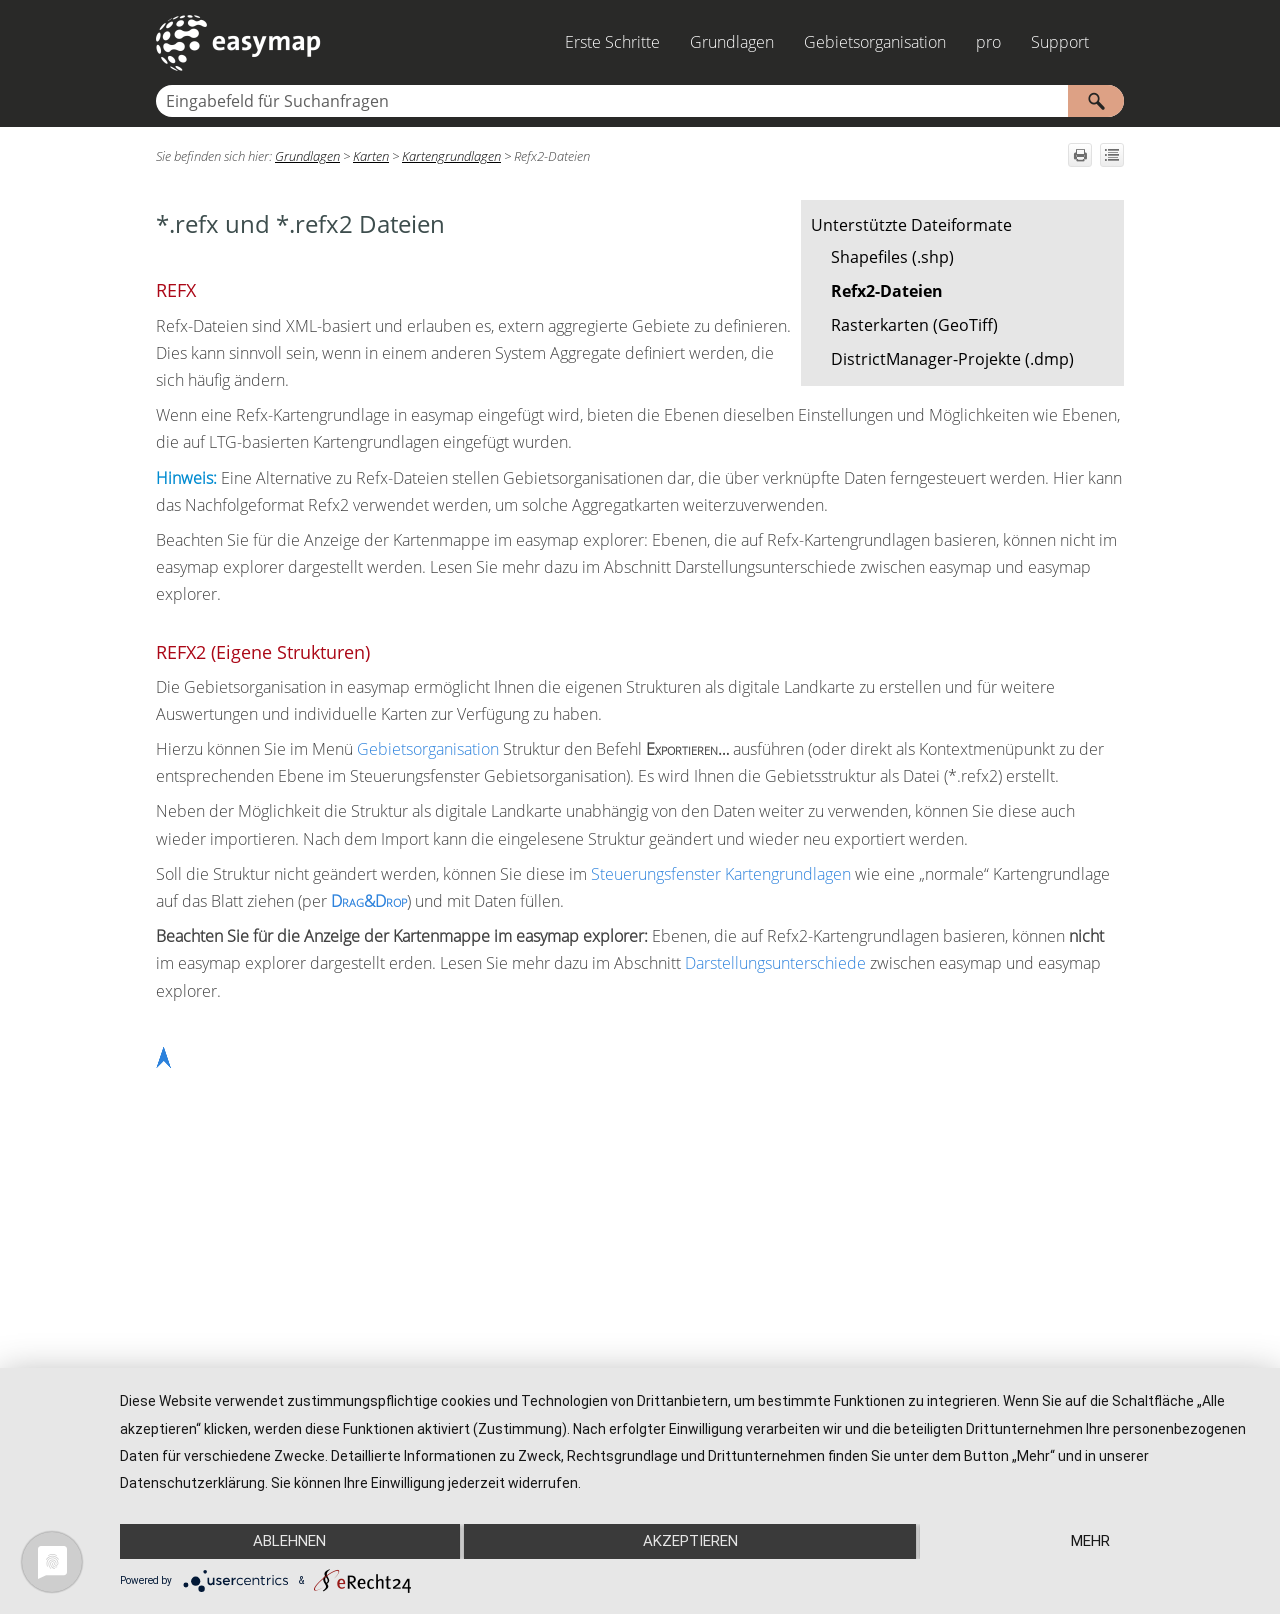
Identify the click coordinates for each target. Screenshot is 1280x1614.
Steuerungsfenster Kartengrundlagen (721, 874)
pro (988, 42)
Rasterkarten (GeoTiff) (914, 325)
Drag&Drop (369, 901)
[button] (1096, 101)
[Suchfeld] (640, 101)
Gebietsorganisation (875, 42)
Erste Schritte (612, 42)
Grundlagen (732, 42)
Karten (371, 156)
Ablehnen (289, 1541)
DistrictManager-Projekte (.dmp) (952, 359)
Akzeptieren (690, 1541)
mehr (1090, 1541)
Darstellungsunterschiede (775, 963)
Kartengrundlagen (451, 156)
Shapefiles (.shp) (892, 257)
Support (1060, 42)
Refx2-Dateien (887, 291)
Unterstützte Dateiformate (911, 225)
